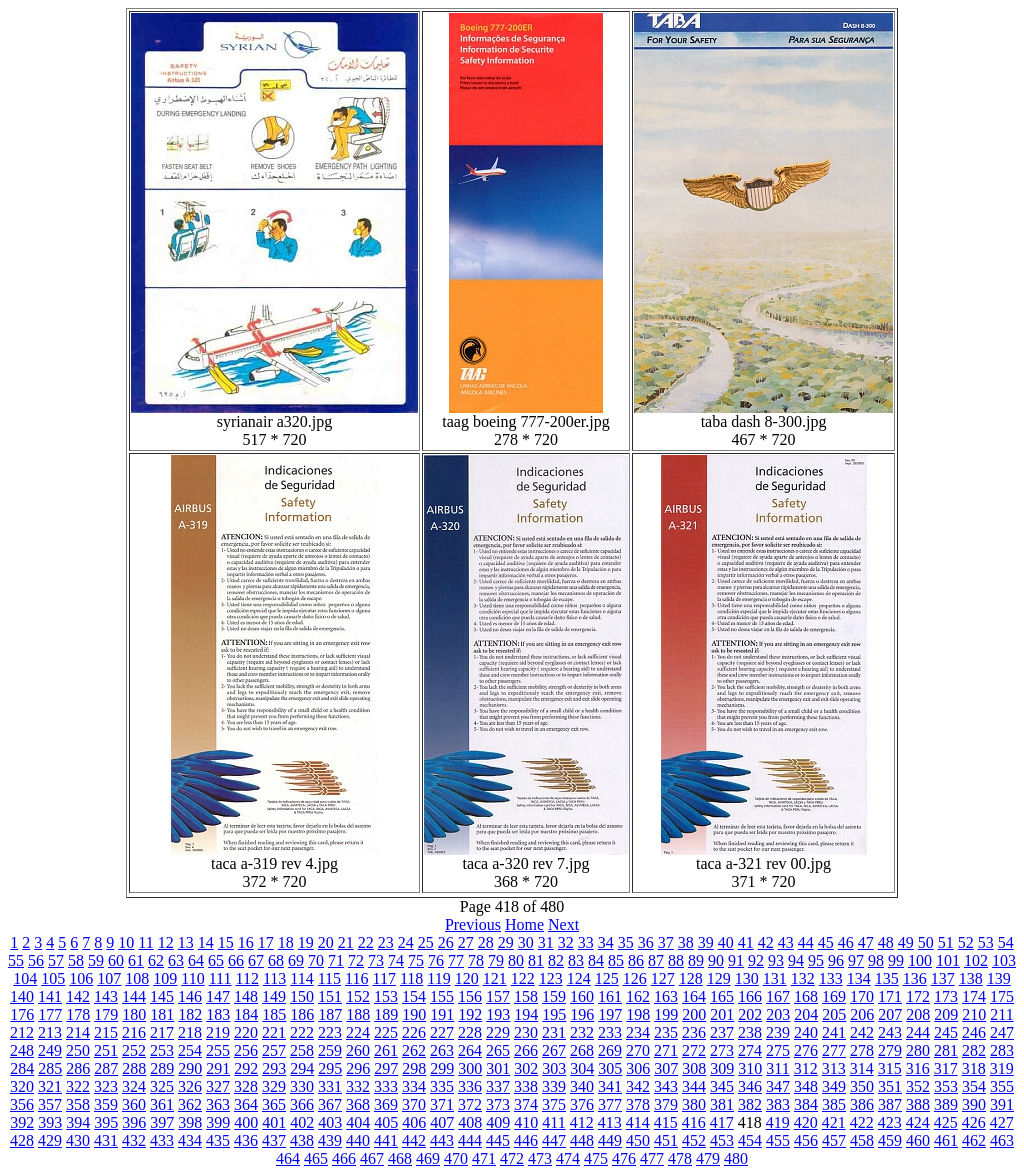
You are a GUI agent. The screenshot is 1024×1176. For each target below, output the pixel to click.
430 (78, 1140)
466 (344, 1158)
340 (582, 1086)
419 (778, 1122)
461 (946, 1140)
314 (862, 1068)
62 (156, 960)
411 (553, 1122)
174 (974, 996)
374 (526, 1104)
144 (134, 996)
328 (246, 1086)
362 (190, 1104)
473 (540, 1158)
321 (50, 1086)
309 (722, 1068)
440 (358, 1140)
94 (796, 960)
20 (326, 942)
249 (50, 1050)
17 (266, 942)
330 (302, 1086)
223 (330, 1032)
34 (606, 942)
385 (834, 1104)
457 (834, 1140)
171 (890, 996)
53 (986, 942)
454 (750, 1140)
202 (750, 1014)
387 (890, 1104)
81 (536, 960)
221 (274, 1032)
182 (190, 1014)
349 (834, 1086)
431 (106, 1140)
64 (196, 960)
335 (442, 1086)
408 (470, 1122)
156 (470, 996)
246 (974, 1032)
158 (526, 996)
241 (834, 1032)
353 (946, 1086)
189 (386, 1014)
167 (778, 996)
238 (750, 1032)
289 (162, 1068)
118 (411, 978)
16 (246, 942)
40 (726, 942)
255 (218, 1050)
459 (890, 1140)
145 (162, 996)
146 (190, 996)
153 (386, 996)
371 (442, 1104)
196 (582, 1014)
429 (50, 1140)
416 (694, 1122)
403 (330, 1122)
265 (498, 1050)
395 (106, 1122)
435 (218, 1140)
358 (78, 1104)
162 (638, 996)
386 (862, 1104)
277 (834, 1050)
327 (218, 1086)
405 (386, 1122)
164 (694, 996)
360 (134, 1104)
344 (694, 1086)
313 (834, 1068)
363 (218, 1104)
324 (134, 1086)
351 (890, 1086)
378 (638, 1104)
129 (719, 978)
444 (470, 1140)
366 (302, 1104)
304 (582, 1068)
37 (666, 942)
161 (610, 996)
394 (78, 1122)
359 (106, 1104)
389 (946, 1104)
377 (610, 1104)
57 (56, 960)
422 (862, 1122)
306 (638, 1068)
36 (646, 942)
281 (946, 1050)
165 (722, 996)
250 (78, 1050)
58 (76, 960)
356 (22, 1104)
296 (358, 1068)
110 (192, 978)
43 (786, 942)
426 (974, 1122)
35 (626, 942)
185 (274, 1014)
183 (218, 1014)
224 (358, 1032)
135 (887, 978)
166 (750, 996)
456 (806, 1140)
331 (330, 1086)
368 (358, 1104)
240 (806, 1032)
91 (736, 960)
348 (806, 1086)
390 (974, 1104)
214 (78, 1032)
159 (554, 996)
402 (302, 1122)
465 (316, 1158)
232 (582, 1032)
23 (386, 942)
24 (406, 942)
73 (376, 960)
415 (666, 1122)
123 (551, 978)
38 (686, 942)
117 (384, 978)
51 (946, 942)
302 (526, 1068)
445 (498, 1140)
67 (256, 960)
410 (526, 1122)
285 (50, 1068)
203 (778, 1014)
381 (722, 1104)
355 (1002, 1086)
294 (302, 1068)
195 (554, 1014)
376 (582, 1104)
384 (806, 1104)
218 (190, 1032)
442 (414, 1140)
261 (386, 1050)
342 (638, 1086)
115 (329, 978)
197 (610, 1014)
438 (302, 1140)
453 (722, 1140)
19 (306, 942)
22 (366, 942)
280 (918, 1050)
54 (1006, 942)
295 (330, 1068)
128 (691, 978)
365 (274, 1104)
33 (586, 942)
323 (106, 1086)
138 (971, 978)
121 (495, 978)
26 (446, 942)
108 (137, 978)
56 (36, 960)
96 (836, 960)
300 (470, 1068)
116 (356, 978)
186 (302, 1014)
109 (165, 978)
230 (526, 1032)
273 (722, 1050)
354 (974, 1086)
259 (330, 1050)
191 (442, 1014)
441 (386, 1140)
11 (145, 942)
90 (716, 960)
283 (1002, 1050)
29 (506, 942)
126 (635, 978)
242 (862, 1032)
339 (554, 1086)
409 (498, 1122)
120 (467, 978)
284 (22, 1068)
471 (484, 1158)
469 (428, 1158)
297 (386, 1068)
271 (666, 1050)
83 (576, 960)
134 (859, 978)
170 (862, 996)
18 (286, 942)
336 (470, 1086)
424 (918, 1122)
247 (1002, 1032)
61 (136, 960)
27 (466, 942)
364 (246, 1104)
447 (554, 1140)
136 (915, 978)
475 (596, 1158)
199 (666, 1014)
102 (976, 960)
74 (396, 960)
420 (806, 1122)
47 (866, 942)
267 (554, 1050)
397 (162, 1122)
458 (862, 1140)
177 (50, 1014)
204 (806, 1014)
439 (330, 1140)
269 (610, 1050)
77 (456, 960)
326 (190, 1086)
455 (778, 1140)
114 (301, 978)
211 (1001, 1014)
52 (966, 942)
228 (470, 1032)
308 (694, 1068)
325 (162, 1086)
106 (81, 978)
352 (918, 1086)
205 (834, 1014)
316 (918, 1068)
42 (766, 942)
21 (346, 942)
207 (890, 1014)
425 (946, 1122)
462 (974, 1140)
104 (25, 978)
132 (803, 978)
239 (778, 1032)
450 (638, 1140)
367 (330, 1104)
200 (694, 1014)
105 (53, 978)
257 (274, 1050)
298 (414, 1068)
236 (694, 1032)
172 (918, 996)
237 (722, 1032)
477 (652, 1158)
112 (246, 978)
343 (666, 1086)
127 (663, 978)
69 (296, 960)
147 (218, 996)
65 (216, 960)
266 (526, 1050)
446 (526, 1140)
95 (816, 960)
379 (666, 1104)
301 (498, 1068)
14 (206, 942)
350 (862, 1086)
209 (946, 1014)
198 (638, 1014)
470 (456, 1158)
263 (442, 1050)
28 (486, 942)
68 (276, 960)
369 (386, 1104)
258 (302, 1050)
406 (414, 1122)
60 (116, 960)
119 (438, 978)
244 (918, 1032)
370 (414, 1104)
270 (638, 1050)
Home (524, 924)
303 (554, 1068)
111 (220, 978)
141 (50, 996)
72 (356, 960)
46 (846, 942)
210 (974, 1014)
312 (806, 1068)
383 (778, 1104)
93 (776, 960)
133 (831, 978)
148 (246, 996)
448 (582, 1140)
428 (22, 1140)
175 (1002, 996)
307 (666, 1068)
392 (22, 1122)
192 (470, 1014)
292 (246, 1068)
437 (274, 1140)
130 (747, 978)
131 (775, 978)
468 (400, 1158)
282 (974, 1050)
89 (696, 960)
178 (78, 1014)
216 (134, 1032)
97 (856, 960)
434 (190, 1140)
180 (134, 1014)
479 (708, 1158)
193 (498, 1014)
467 (372, 1158)
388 (918, 1104)
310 (750, 1068)
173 (946, 996)
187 (330, 1014)
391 (1002, 1104)
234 (638, 1032)
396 (134, 1122)
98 (876, 960)
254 (190, 1050)
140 (22, 996)
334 (414, 1086)
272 (694, 1050)
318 (974, 1068)
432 (134, 1140)
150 (302, 996)
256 (246, 1050)
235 (666, 1032)
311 (777, 1068)
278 (862, 1050)
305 (610, 1068)
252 (134, 1050)
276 (806, 1050)
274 (750, 1050)
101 (948, 960)
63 (176, 960)
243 (890, 1032)
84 (596, 960)
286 (78, 1068)
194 (526, 1014)
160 (582, 996)
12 (166, 942)
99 (896, 960)
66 (236, 960)
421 (834, 1122)
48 (886, 942)
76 (436, 960)
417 (722, 1122)
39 (706, 942)
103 (1004, 960)
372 (470, 1104)
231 (554, 1032)
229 (498, 1032)
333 (386, 1086)
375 (554, 1104)
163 (666, 996)
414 (638, 1122)
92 (756, 960)
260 (358, 1050)
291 (218, 1068)
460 (918, 1140)
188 (358, 1014)
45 (826, 942)
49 (906, 942)
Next (563, 924)
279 (890, 1050)
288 (134, 1068)
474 (568, 1158)
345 (722, 1086)
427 (1002, 1122)
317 (946, 1068)
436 (246, 1140)
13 (186, 942)
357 (50, 1104)
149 (274, 996)
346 (750, 1086)
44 (806, 942)
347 (778, 1086)
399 (218, 1122)
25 (426, 942)
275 (778, 1050)
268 (582, 1050)
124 (579, 978)
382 (750, 1104)
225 (386, 1032)
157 (498, 996)
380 (694, 1104)
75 (416, 960)
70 (316, 960)
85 (616, 960)
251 (106, 1050)
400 (246, 1122)
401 (274, 1122)
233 (610, 1032)
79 (496, 960)
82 (556, 960)
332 (358, 1086)
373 (498, 1104)
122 (523, 978)
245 (946, 1032)
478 (680, 1158)
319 (1002, 1068)
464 (288, 1158)
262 (414, 1050)
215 (106, 1032)
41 (746, 942)
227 (442, 1032)
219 (218, 1032)
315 (890, 1068)
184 (246, 1014)
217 (162, 1032)
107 (109, 978)
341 (610, 1086)
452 (694, 1140)
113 (274, 978)
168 (806, 996)
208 (918, 1014)
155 (442, 996)
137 (943, 978)
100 (920, 960)
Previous (473, 924)
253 (162, 1050)
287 (106, 1068)
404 (358, 1122)
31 (546, 942)
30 (526, 942)
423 (890, 1122)
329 (274, 1086)
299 (442, 1068)
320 (22, 1086)
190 (414, 1014)
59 (96, 960)
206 (862, 1014)
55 (16, 960)
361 (162, 1104)
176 (22, 1014)
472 (512, 1158)
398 (190, 1122)
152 (358, 996)
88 (676, 960)
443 (442, 1140)
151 (330, 996)
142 (78, 996)
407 (442, 1122)
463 (1002, 1140)
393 (50, 1122)
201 (722, 1014)
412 (582, 1122)
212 (22, 1032)
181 (162, 1014)
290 (190, 1068)
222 (302, 1032)
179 (106, 1014)
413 (610, 1122)
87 (656, 960)
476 (624, 1158)
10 (126, 942)
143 (106, 996)
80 (516, 960)
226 (414, 1032)
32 (566, 942)
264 (470, 1050)
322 (78, 1086)
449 (610, 1140)
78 (476, 960)
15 (226, 942)
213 (50, 1032)
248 (22, 1050)
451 (666, 1140)
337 (498, 1086)
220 (246, 1032)
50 (926, 942)
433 (162, 1140)
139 (999, 978)
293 (274, 1068)
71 (336, 960)
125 (607, 978)
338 (526, 1086)
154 (414, 996)
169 (834, 996)
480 (736, 1158)
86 (636, 960)
